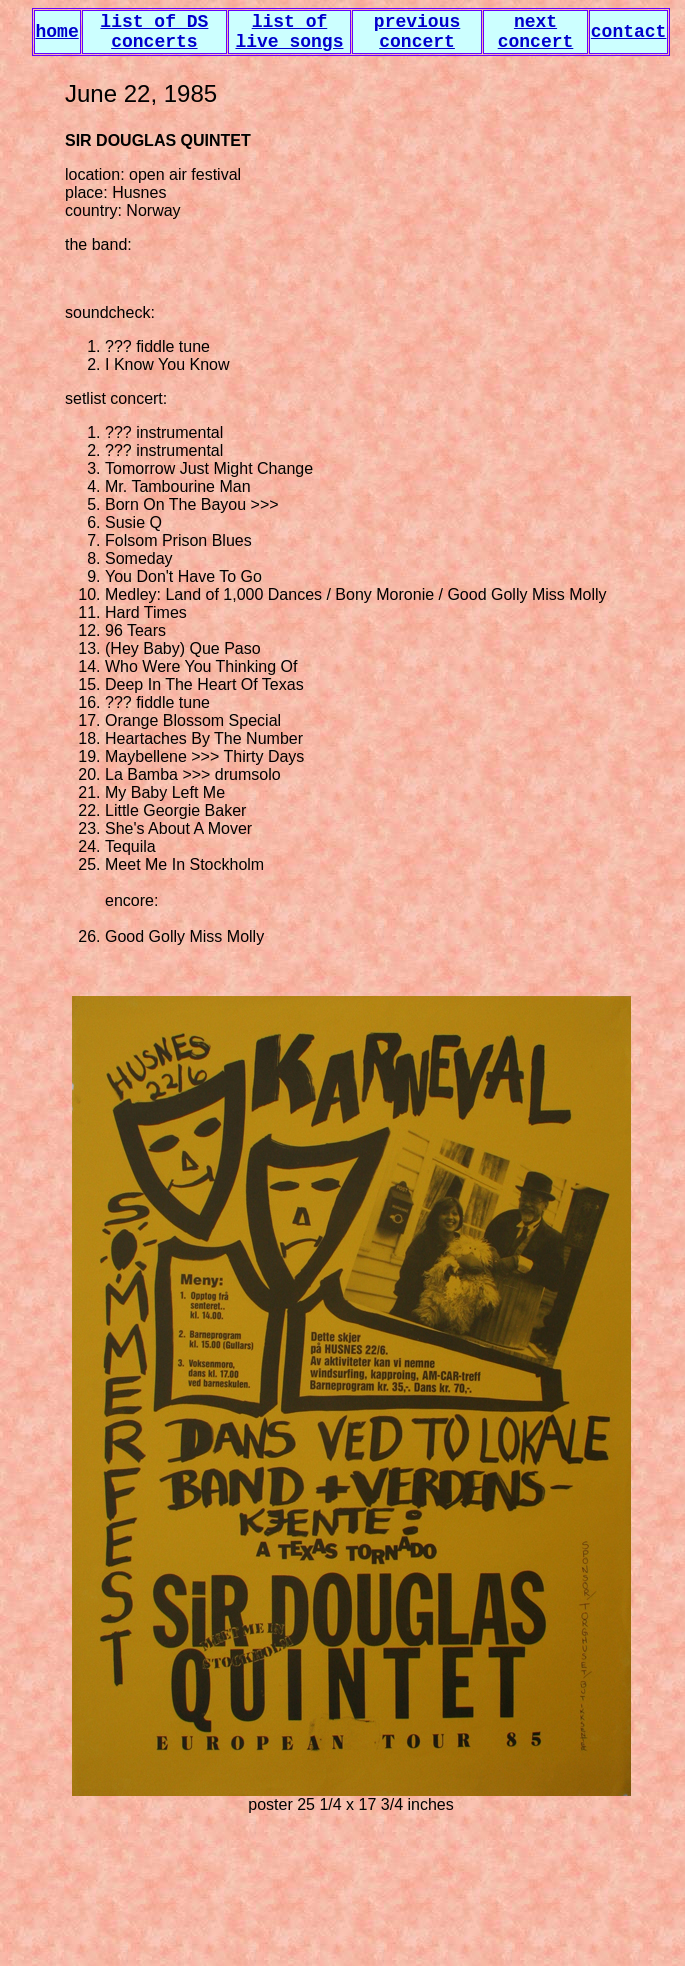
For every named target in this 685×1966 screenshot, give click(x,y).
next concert (536, 32)
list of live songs (289, 32)
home (57, 32)
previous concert (417, 32)
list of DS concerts (154, 32)
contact (629, 32)
